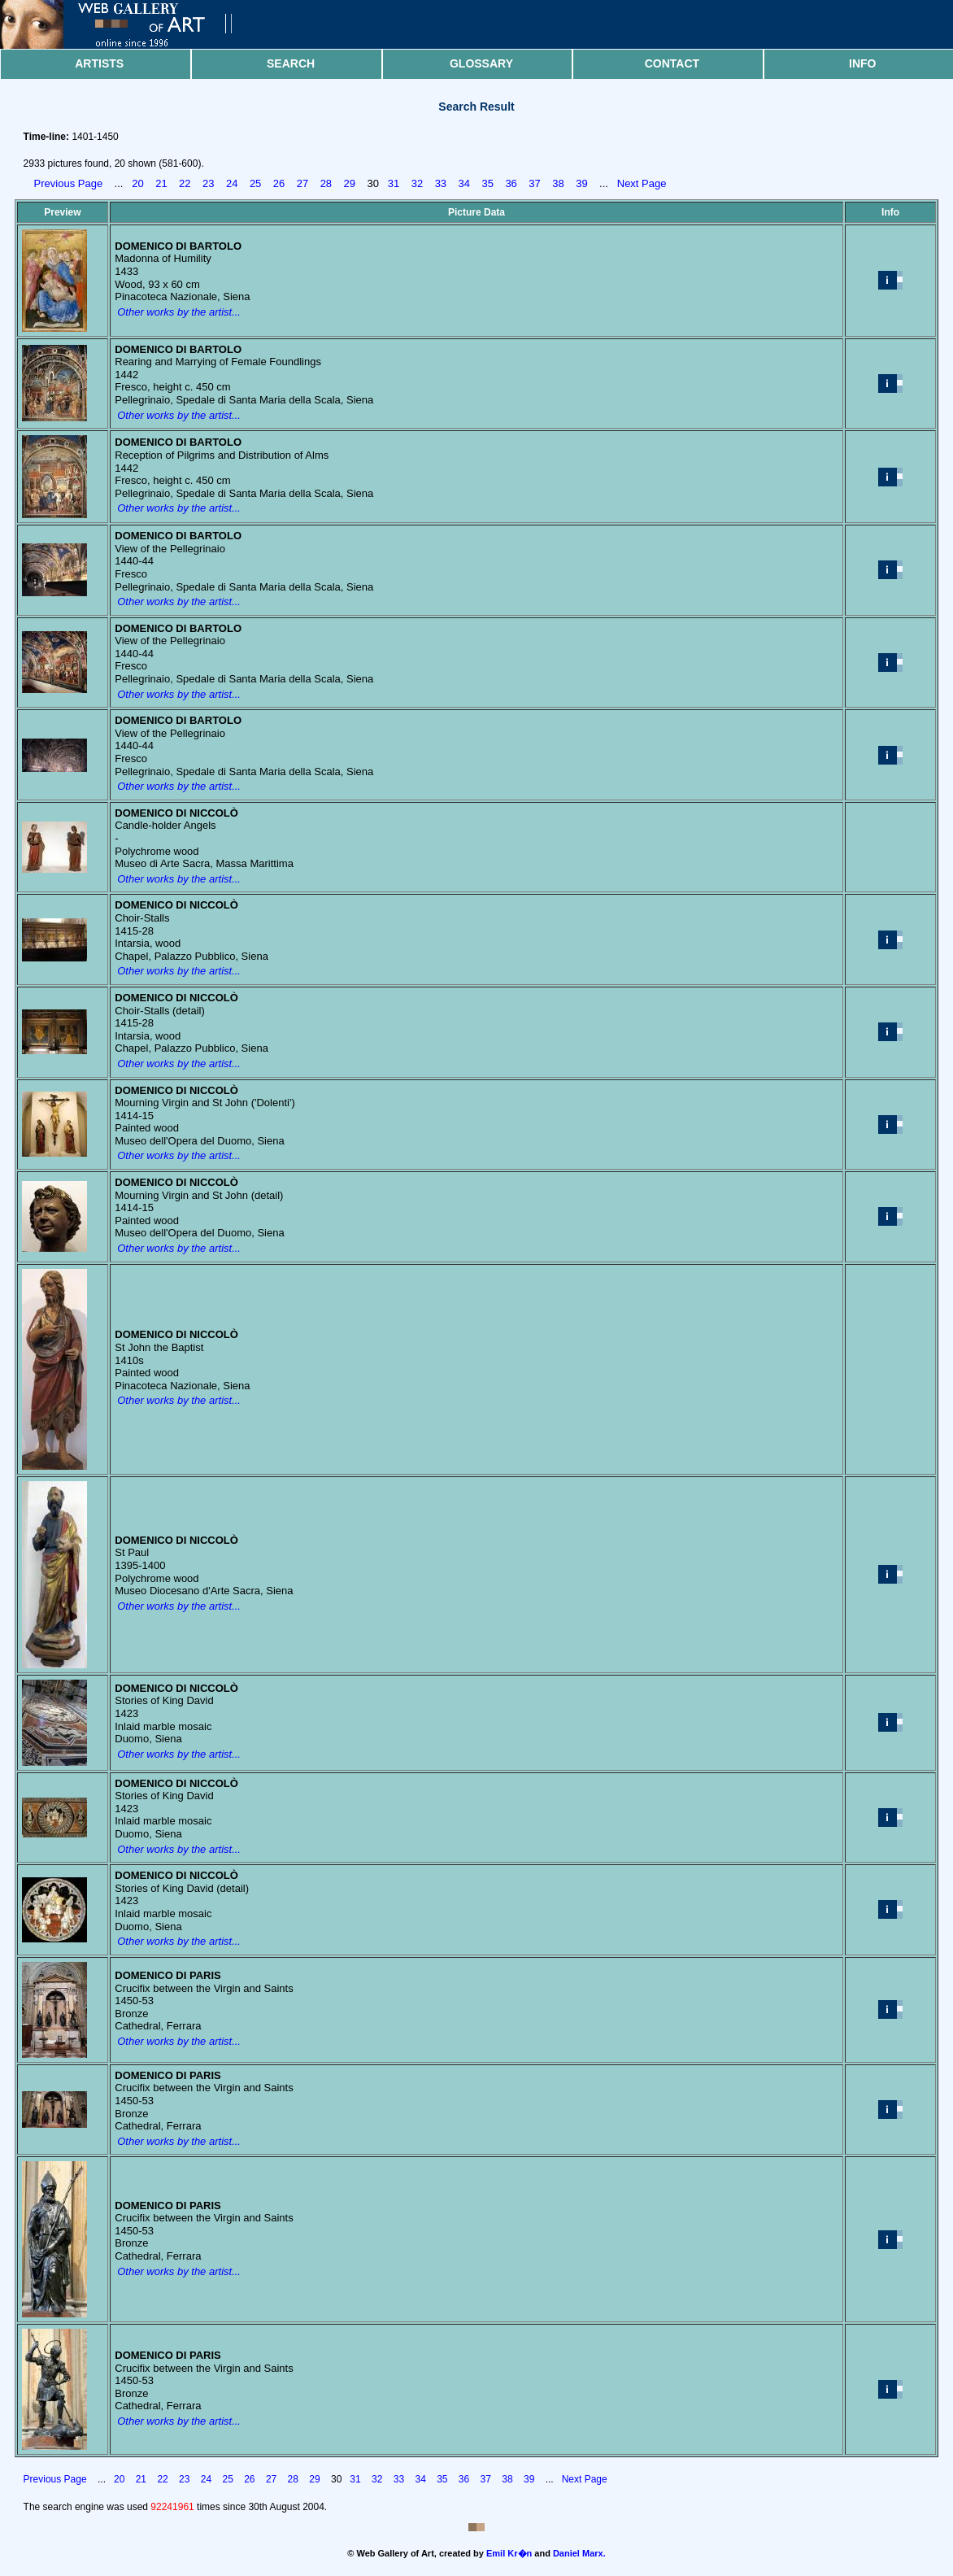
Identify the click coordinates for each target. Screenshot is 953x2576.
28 (326, 183)
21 (161, 183)
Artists (99, 63)
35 (487, 183)
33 (440, 183)
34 (464, 183)
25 (255, 183)
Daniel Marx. (579, 2553)
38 (558, 183)
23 (208, 183)
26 (279, 183)
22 (184, 183)
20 (137, 183)
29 (349, 183)
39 (581, 183)
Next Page (642, 183)
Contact (672, 63)
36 (510, 183)
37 (534, 183)
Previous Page (68, 183)
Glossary (481, 63)
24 (231, 183)
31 (393, 183)
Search (291, 63)
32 (417, 183)
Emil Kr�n (509, 2553)
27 (302, 183)
